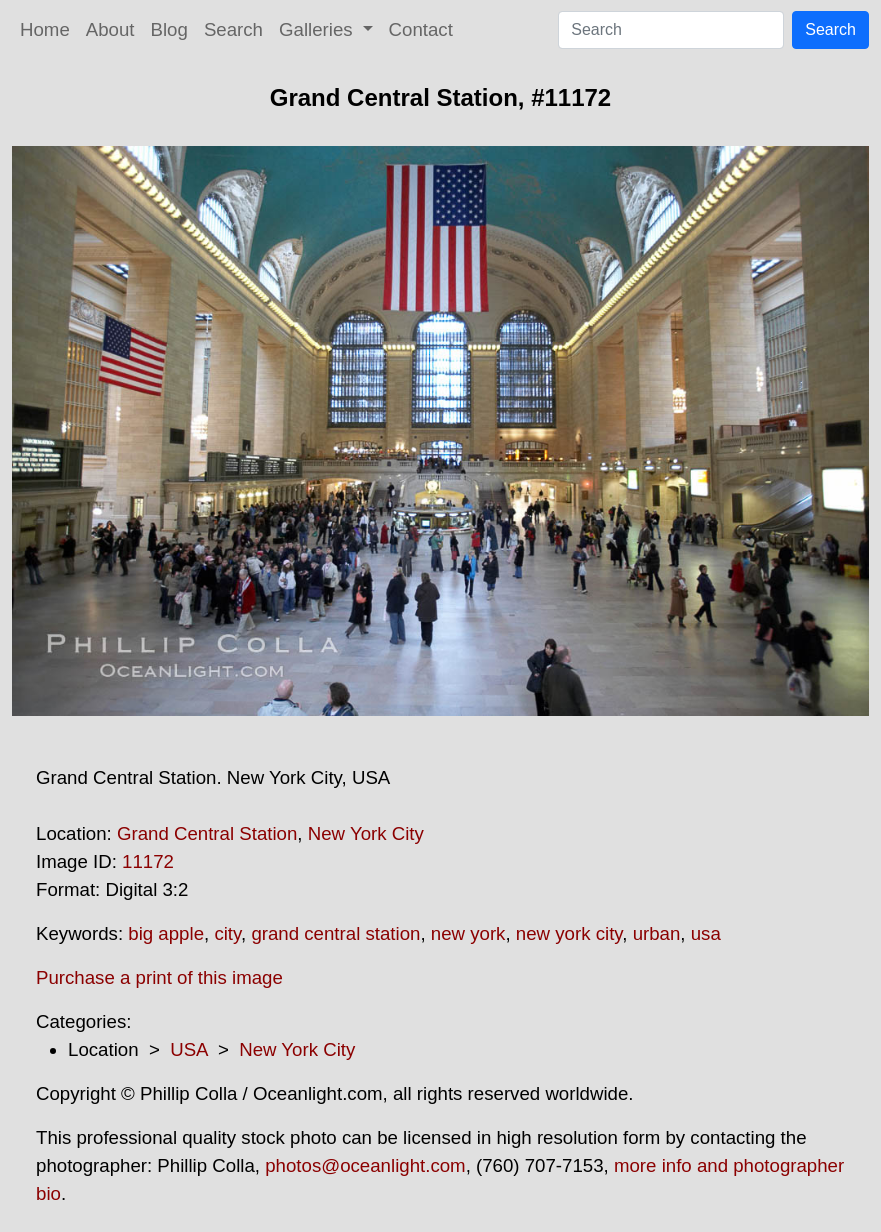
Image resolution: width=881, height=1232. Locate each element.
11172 (148, 861)
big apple (166, 933)
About (110, 29)
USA (188, 1049)
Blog (169, 29)
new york (468, 933)
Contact (421, 29)
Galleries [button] (318, 29)
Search (233, 29)
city (227, 933)
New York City (366, 833)
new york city (569, 933)
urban (657, 933)
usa (706, 933)
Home (45, 29)
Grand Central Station (207, 833)
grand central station (335, 933)
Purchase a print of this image (159, 977)
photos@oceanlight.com (365, 1165)
